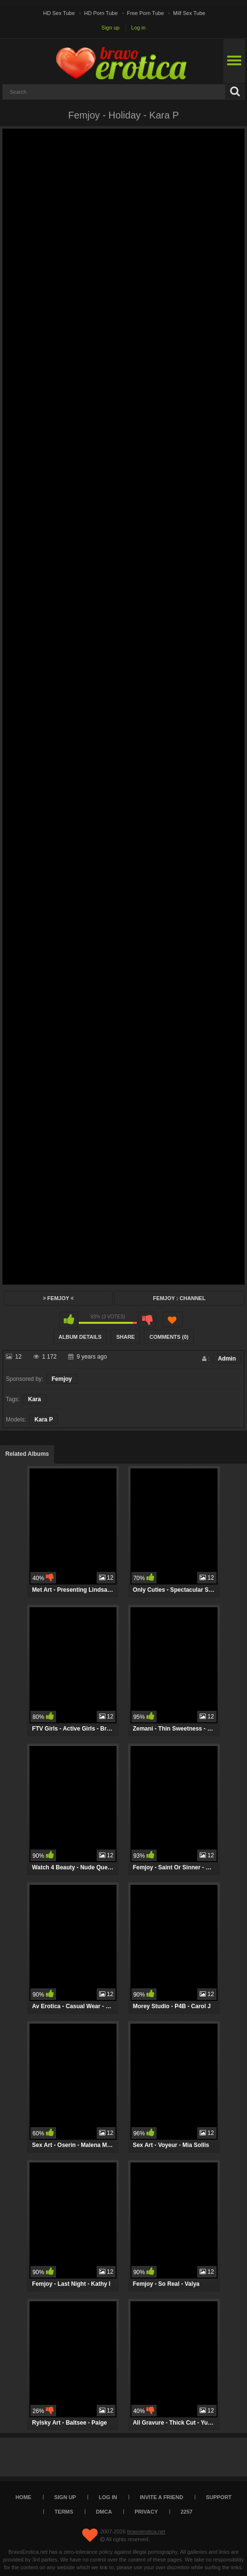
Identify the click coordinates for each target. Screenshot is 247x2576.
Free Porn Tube (145, 13)
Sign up (110, 27)
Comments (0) (169, 1337)
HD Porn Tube (101, 13)
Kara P (43, 1419)
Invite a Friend (161, 2497)
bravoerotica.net (146, 2531)
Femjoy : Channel (179, 1298)
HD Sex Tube (58, 13)
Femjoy (58, 1298)
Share (125, 1337)
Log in (138, 27)
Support (219, 2497)
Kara (34, 1399)
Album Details (80, 1337)
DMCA (104, 2512)
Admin (227, 1358)
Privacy (146, 2512)
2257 (186, 2512)
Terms (64, 2512)
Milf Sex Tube (189, 13)
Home (23, 2497)
